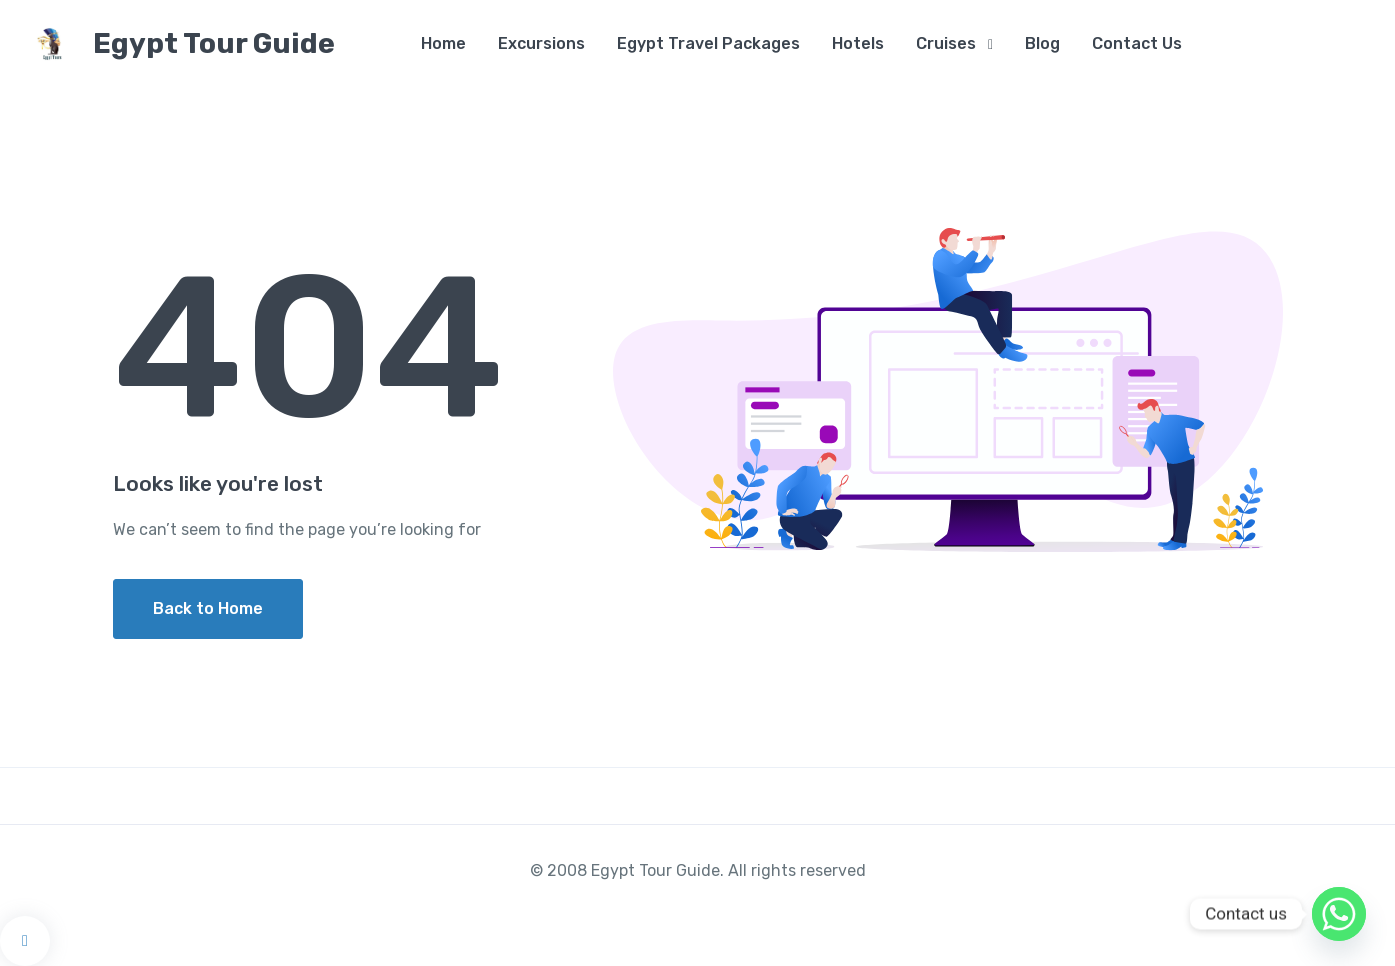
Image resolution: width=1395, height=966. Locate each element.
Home (443, 43)
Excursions (541, 43)
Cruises (946, 43)
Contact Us (1137, 43)
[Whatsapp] (1339, 914)
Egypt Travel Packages (708, 43)
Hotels (858, 43)
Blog (1042, 43)
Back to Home (208, 608)
